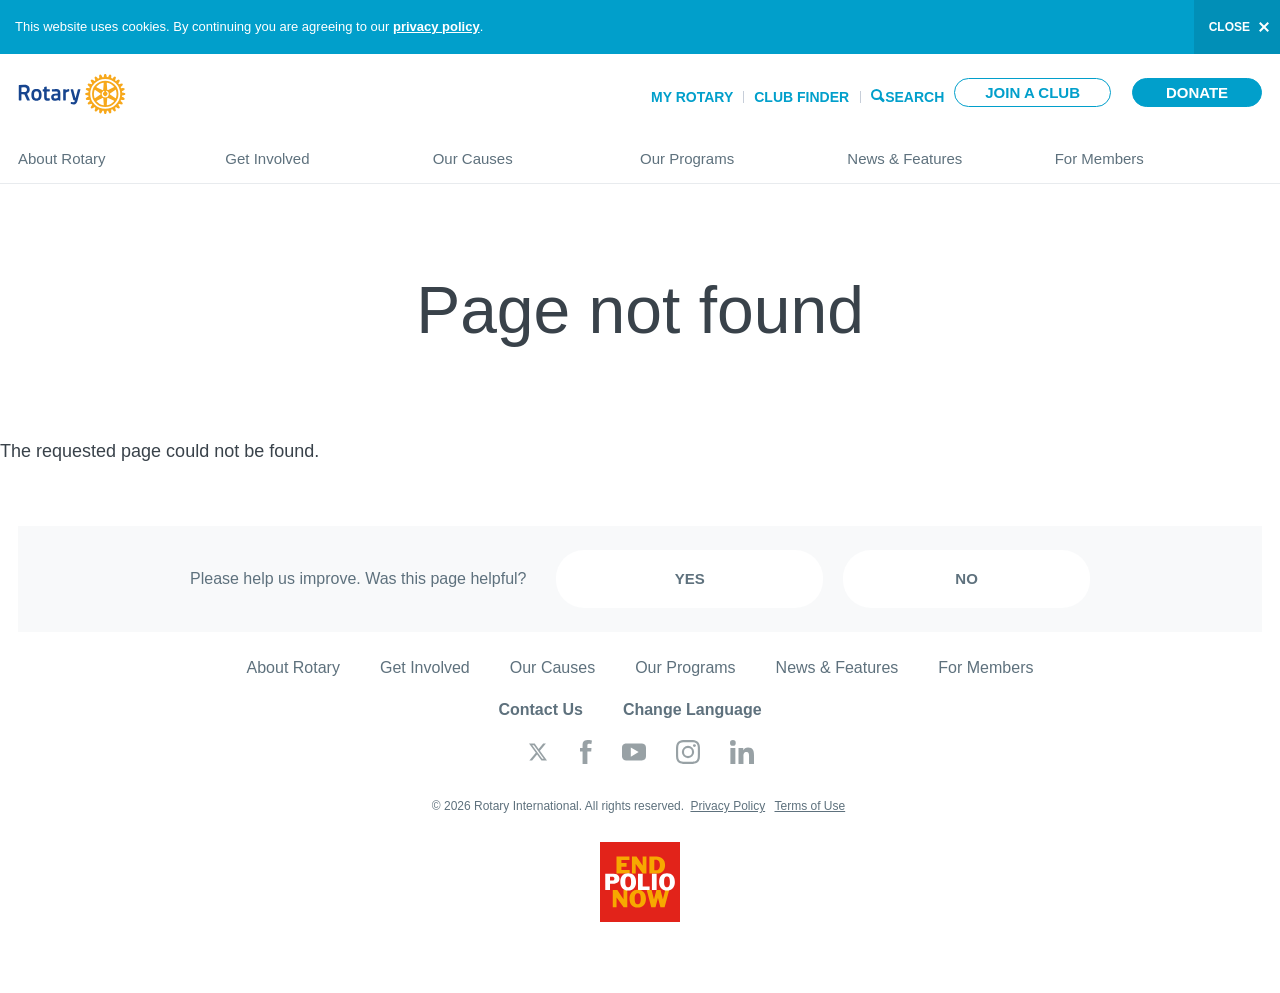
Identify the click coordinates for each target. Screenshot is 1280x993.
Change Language (692, 709)
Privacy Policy (727, 806)
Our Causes (516, 150)
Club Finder (801, 97)
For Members (1158, 150)
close (1229, 27)
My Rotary (692, 97)
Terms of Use (809, 806)
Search (914, 95)
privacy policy (436, 26)
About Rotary (101, 150)
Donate (1197, 92)
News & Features (930, 150)
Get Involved (308, 150)
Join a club (1032, 92)
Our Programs (723, 150)
